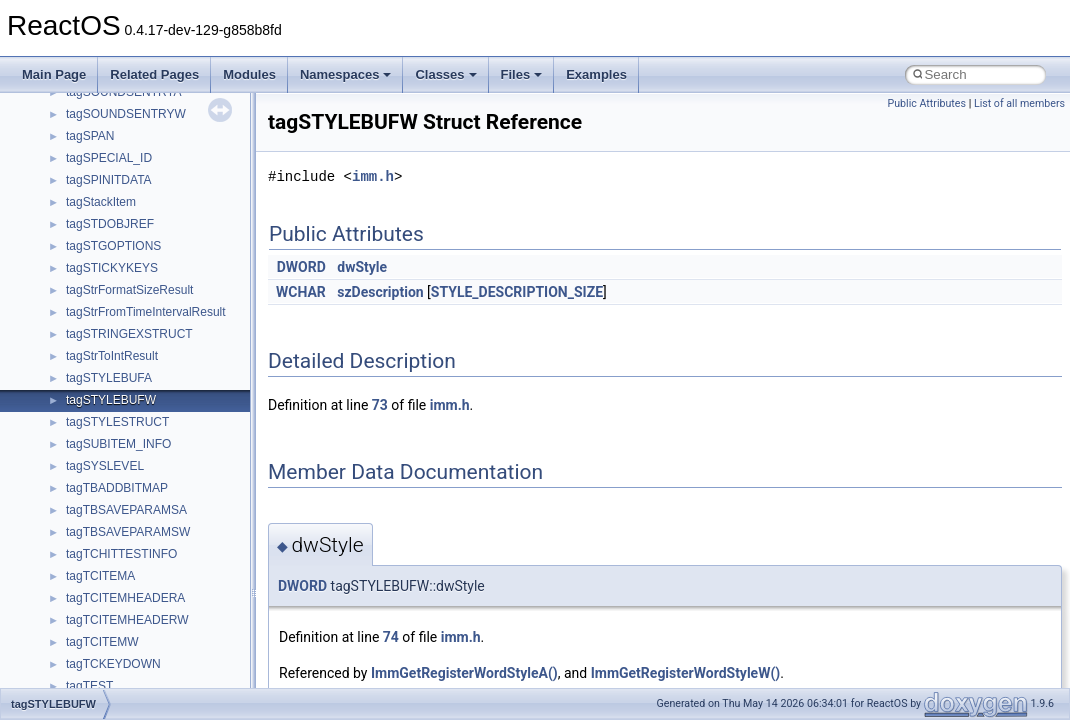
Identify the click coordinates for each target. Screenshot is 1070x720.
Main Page (54, 74)
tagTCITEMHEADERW (127, 620)
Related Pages (154, 74)
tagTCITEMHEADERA (125, 598)
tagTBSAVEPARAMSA (126, 510)
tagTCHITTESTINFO (121, 554)
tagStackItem (101, 202)
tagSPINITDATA (109, 180)
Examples (596, 74)
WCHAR (301, 292)
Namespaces (346, 74)
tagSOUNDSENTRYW (126, 114)
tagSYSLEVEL (105, 466)
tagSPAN (90, 136)
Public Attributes (926, 103)
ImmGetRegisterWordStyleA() (464, 673)
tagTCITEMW (102, 642)
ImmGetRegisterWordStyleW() (686, 673)
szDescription (380, 292)
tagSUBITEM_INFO (118, 444)
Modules (249, 74)
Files (522, 74)
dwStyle (362, 267)
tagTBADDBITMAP (117, 488)
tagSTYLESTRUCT (117, 422)
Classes (445, 74)
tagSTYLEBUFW (111, 400)
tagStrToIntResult (112, 356)
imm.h (373, 176)
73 (380, 405)
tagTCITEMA (100, 576)
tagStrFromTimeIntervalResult (146, 312)
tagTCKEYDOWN (113, 664)
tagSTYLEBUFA (109, 378)
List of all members (1019, 103)
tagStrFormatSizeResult (129, 290)
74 (391, 637)
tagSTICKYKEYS (112, 268)
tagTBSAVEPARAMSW (128, 532)
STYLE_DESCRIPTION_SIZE (517, 292)
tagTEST (89, 686)
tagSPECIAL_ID (109, 158)
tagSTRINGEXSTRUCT (129, 334)
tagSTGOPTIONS (113, 246)
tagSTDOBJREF (110, 224)
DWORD (301, 267)
